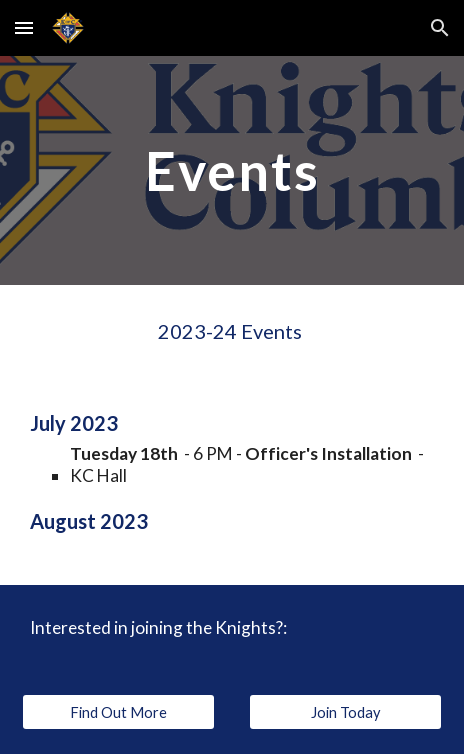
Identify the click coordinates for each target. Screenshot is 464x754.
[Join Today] (345, 712)
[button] (24, 27)
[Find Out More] (118, 712)
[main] (232, 170)
